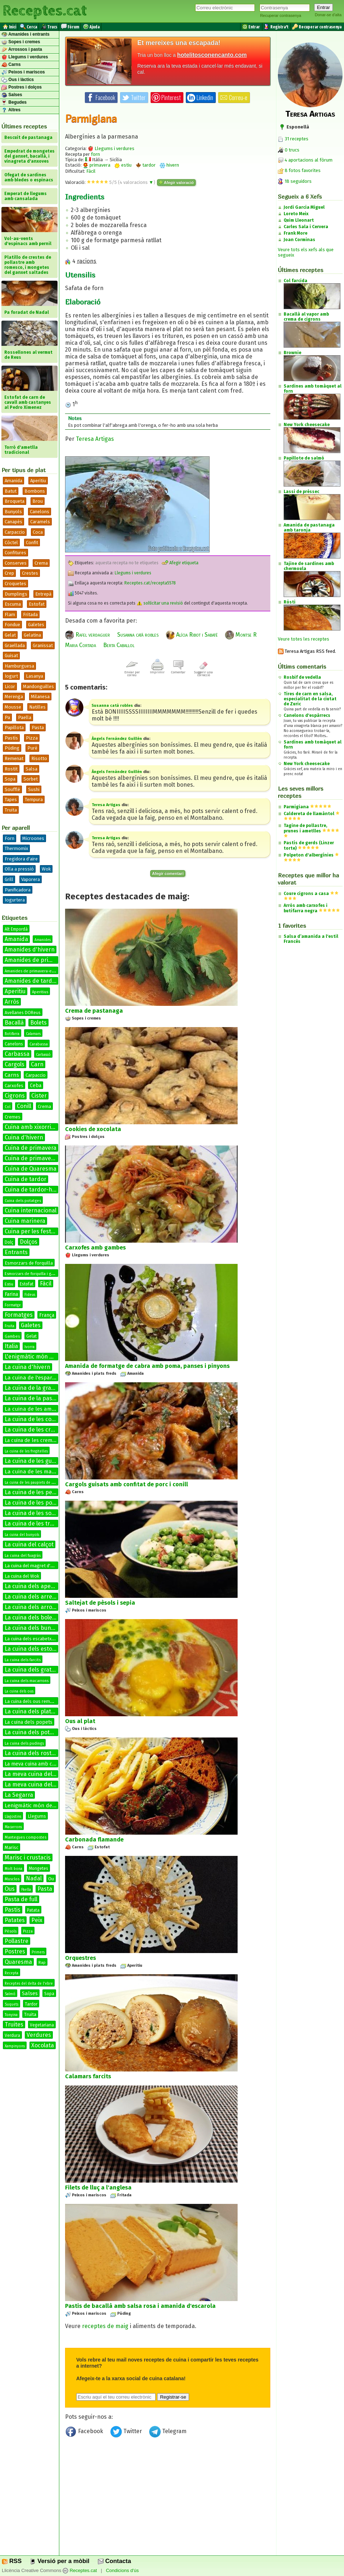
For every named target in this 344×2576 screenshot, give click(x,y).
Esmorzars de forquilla (29, 1263)
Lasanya (34, 676)
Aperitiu (38, 480)
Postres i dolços (21, 87)
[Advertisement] (167, 2499)
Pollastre (16, 1941)
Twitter (126, 2432)
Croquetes (15, 583)
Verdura (12, 2035)
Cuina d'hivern (24, 1137)
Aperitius (40, 992)
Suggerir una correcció (203, 672)
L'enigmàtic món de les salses (44, 1356)
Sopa (10, 779)
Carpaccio (15, 532)
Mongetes (38, 1868)
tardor (146, 165)
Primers (38, 1952)
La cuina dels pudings (24, 1743)
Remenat (14, 758)
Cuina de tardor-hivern (35, 1189)
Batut (11, 491)
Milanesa (40, 696)
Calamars (33, 1034)
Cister (39, 1095)
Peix (36, 1920)
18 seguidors (295, 181)
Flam (10, 614)
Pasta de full (21, 1899)
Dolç (9, 1242)
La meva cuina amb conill (34, 1764)
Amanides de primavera (36, 960)
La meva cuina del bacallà (39, 1774)
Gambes (12, 1336)
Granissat (43, 645)
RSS (12, 2561)
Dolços (28, 1241)
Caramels (40, 521)
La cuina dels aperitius (34, 1586)
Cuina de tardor (25, 1179)
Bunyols (13, 511)
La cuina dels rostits (31, 1753)
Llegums (37, 1816)
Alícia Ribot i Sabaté (192, 634)
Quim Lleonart (299, 220)
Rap (42, 1962)
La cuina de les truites (34, 1523)
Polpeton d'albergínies (309, 855)
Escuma (13, 604)
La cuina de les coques (34, 1419)
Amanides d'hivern (30, 949)
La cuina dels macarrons (27, 1680)
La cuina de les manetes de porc (45, 1471)
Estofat (37, 604)
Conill (24, 1106)
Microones (33, 838)
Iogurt (11, 676)
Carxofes (14, 1085)
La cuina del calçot (29, 1544)
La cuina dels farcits (23, 1660)
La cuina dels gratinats (35, 1669)
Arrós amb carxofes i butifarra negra (305, 908)
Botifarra (12, 1034)
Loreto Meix (296, 213)
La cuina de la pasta (31, 1398)
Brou (37, 501)
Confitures (15, 552)
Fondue (12, 624)
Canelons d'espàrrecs (307, 715)
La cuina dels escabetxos (31, 1638)
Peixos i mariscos (23, 72)
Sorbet (30, 779)
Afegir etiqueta (180, 562)
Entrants (16, 1252)
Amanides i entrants (25, 34)
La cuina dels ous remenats (33, 1701)
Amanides (43, 940)
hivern (169, 165)
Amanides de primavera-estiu (31, 971)
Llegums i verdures (24, 57)
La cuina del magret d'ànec (32, 1565)
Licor (10, 686)
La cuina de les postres (35, 1502)
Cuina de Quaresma (30, 1168)
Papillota (14, 727)
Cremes (12, 1117)
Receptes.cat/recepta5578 (150, 583)
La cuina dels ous (19, 1691)
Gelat (10, 635)
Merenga (14, 696)
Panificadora (18, 889)
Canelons (39, 511)
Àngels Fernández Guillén (117, 738)
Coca (38, 532)
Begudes (14, 102)
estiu (123, 165)
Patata (33, 1910)
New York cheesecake (307, 763)
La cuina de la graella (32, 1387)
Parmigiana (296, 806)
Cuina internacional (30, 1210)
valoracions (136, 182)
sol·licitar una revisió (160, 603)
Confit (32, 542)
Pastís (11, 738)
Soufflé (12, 789)
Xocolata (42, 2045)
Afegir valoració (176, 182)
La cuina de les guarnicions (41, 1461)
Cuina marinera (25, 1220)
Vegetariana (42, 2025)
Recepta (11, 1973)
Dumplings (16, 594)
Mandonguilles (38, 686)
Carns (10, 65)
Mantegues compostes (25, 1837)
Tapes (11, 799)
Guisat (11, 655)
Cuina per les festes (31, 1231)
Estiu (9, 1284)
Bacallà (14, 1022)
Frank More (295, 233)
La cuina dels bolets (31, 1617)
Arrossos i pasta (21, 50)
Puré (32, 748)
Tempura (34, 799)
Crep (9, 573)
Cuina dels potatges (23, 1200)
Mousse (13, 707)
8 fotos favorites (299, 170)
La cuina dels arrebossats (39, 1596)
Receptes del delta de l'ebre (29, 1983)
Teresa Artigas (95, 438)
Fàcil (45, 1283)
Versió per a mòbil (59, 2561)
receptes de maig (105, 2326)
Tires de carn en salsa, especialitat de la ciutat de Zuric (310, 698)
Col (7, 1107)
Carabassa (38, 1044)
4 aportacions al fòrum (308, 160)
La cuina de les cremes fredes (39, 1440)
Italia (11, 1346)
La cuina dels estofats (34, 1648)
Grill (9, 879)
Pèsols (11, 1931)
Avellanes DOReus (23, 1012)
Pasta (38, 727)
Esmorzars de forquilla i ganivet (33, 1273)
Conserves (16, 563)
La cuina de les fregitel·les (26, 1451)
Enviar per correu (132, 672)
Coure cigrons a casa (306, 893)
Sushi (34, 789)
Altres (10, 110)
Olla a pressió (19, 869)
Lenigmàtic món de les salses (41, 1805)
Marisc (11, 1847)
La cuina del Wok (22, 1576)
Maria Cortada (80, 645)
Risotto (39, 758)
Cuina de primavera (30, 1147)
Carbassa (17, 1053)
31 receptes (293, 138)
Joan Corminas (299, 239)
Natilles (37, 707)
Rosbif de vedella (302, 677)
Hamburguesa (19, 666)
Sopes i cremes (20, 42)
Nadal (34, 1878)
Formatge (13, 1305)
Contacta (114, 2561)
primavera (96, 165)
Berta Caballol (118, 645)
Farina (11, 1294)
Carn (37, 1064)
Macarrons (13, 1827)
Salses (11, 95)
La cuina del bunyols (22, 1535)
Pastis (12, 1909)
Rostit (11, 769)
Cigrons (15, 1095)
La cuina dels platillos (33, 1711)
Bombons (34, 491)
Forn (9, 838)
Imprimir (157, 671)
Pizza (32, 738)
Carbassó (43, 1055)
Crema (41, 563)
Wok (46, 869)
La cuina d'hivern (27, 1367)
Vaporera (30, 879)
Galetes (36, 624)
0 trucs (288, 150)
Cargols (14, 1064)
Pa (7, 717)
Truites (14, 2024)
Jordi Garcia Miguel (304, 207)
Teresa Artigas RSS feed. (307, 651)
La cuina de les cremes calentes (47, 1429)
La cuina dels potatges (34, 1732)
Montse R (241, 634)
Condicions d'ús (122, 2570)
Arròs (12, 1001)
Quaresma (18, 1961)
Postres (15, 1951)
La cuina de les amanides (36, 1409)
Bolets (38, 1022)
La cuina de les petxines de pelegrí (51, 1492)
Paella (24, 717)
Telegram (168, 2432)
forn (95, 154)
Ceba (35, 1086)
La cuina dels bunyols (33, 1627)
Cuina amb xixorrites (32, 1127)
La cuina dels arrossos (34, 1607)
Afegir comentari (167, 873)
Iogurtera (15, 900)
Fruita (9, 1326)
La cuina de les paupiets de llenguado (36, 1483)
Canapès (13, 521)
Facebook (85, 2432)
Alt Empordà (16, 929)
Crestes (30, 573)
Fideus (29, 1295)
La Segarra (19, 1794)
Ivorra (29, 1347)
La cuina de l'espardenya (36, 1377)
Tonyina (11, 2015)
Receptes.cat (45, 11)
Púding (12, 748)
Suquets (11, 2004)
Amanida (13, 480)
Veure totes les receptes (303, 639)
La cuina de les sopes (33, 1513)
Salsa (31, 769)
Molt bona (13, 1869)
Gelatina (32, 635)
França (46, 1315)
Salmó (10, 1994)
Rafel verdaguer (87, 634)
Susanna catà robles (138, 634)
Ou (51, 1878)
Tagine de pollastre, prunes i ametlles (305, 828)
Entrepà (43, 594)
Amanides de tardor (31, 980)
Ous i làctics (17, 80)
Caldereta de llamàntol (309, 813)
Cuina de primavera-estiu (38, 1158)
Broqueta (14, 501)
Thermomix (16, 848)
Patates (15, 1920)
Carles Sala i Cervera (306, 226)
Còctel (11, 542)
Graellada (15, 645)
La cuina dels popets (28, 1722)
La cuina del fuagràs (23, 1555)
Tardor (31, 2004)
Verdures (39, 2035)
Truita (11, 810)
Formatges (19, 1314)
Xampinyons (15, 2046)
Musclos (12, 1879)
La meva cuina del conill (36, 1784)
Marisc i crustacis (28, 1857)
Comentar (178, 671)
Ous (10, 1888)
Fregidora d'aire (21, 859)
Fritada (30, 614)
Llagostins (13, 1817)
